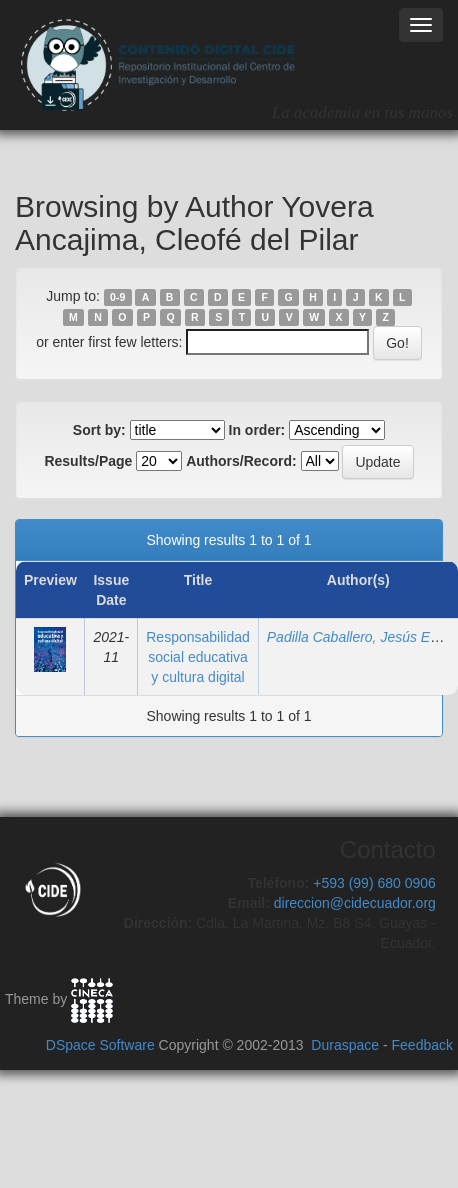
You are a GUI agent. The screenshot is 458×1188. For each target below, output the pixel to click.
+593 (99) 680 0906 (374, 883)
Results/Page (88, 461)
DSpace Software (100, 1045)
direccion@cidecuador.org (355, 903)
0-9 (117, 297)
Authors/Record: (241, 461)
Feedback (422, 1045)
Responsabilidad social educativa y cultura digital (198, 657)
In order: (257, 430)
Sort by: (99, 430)
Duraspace (345, 1045)
